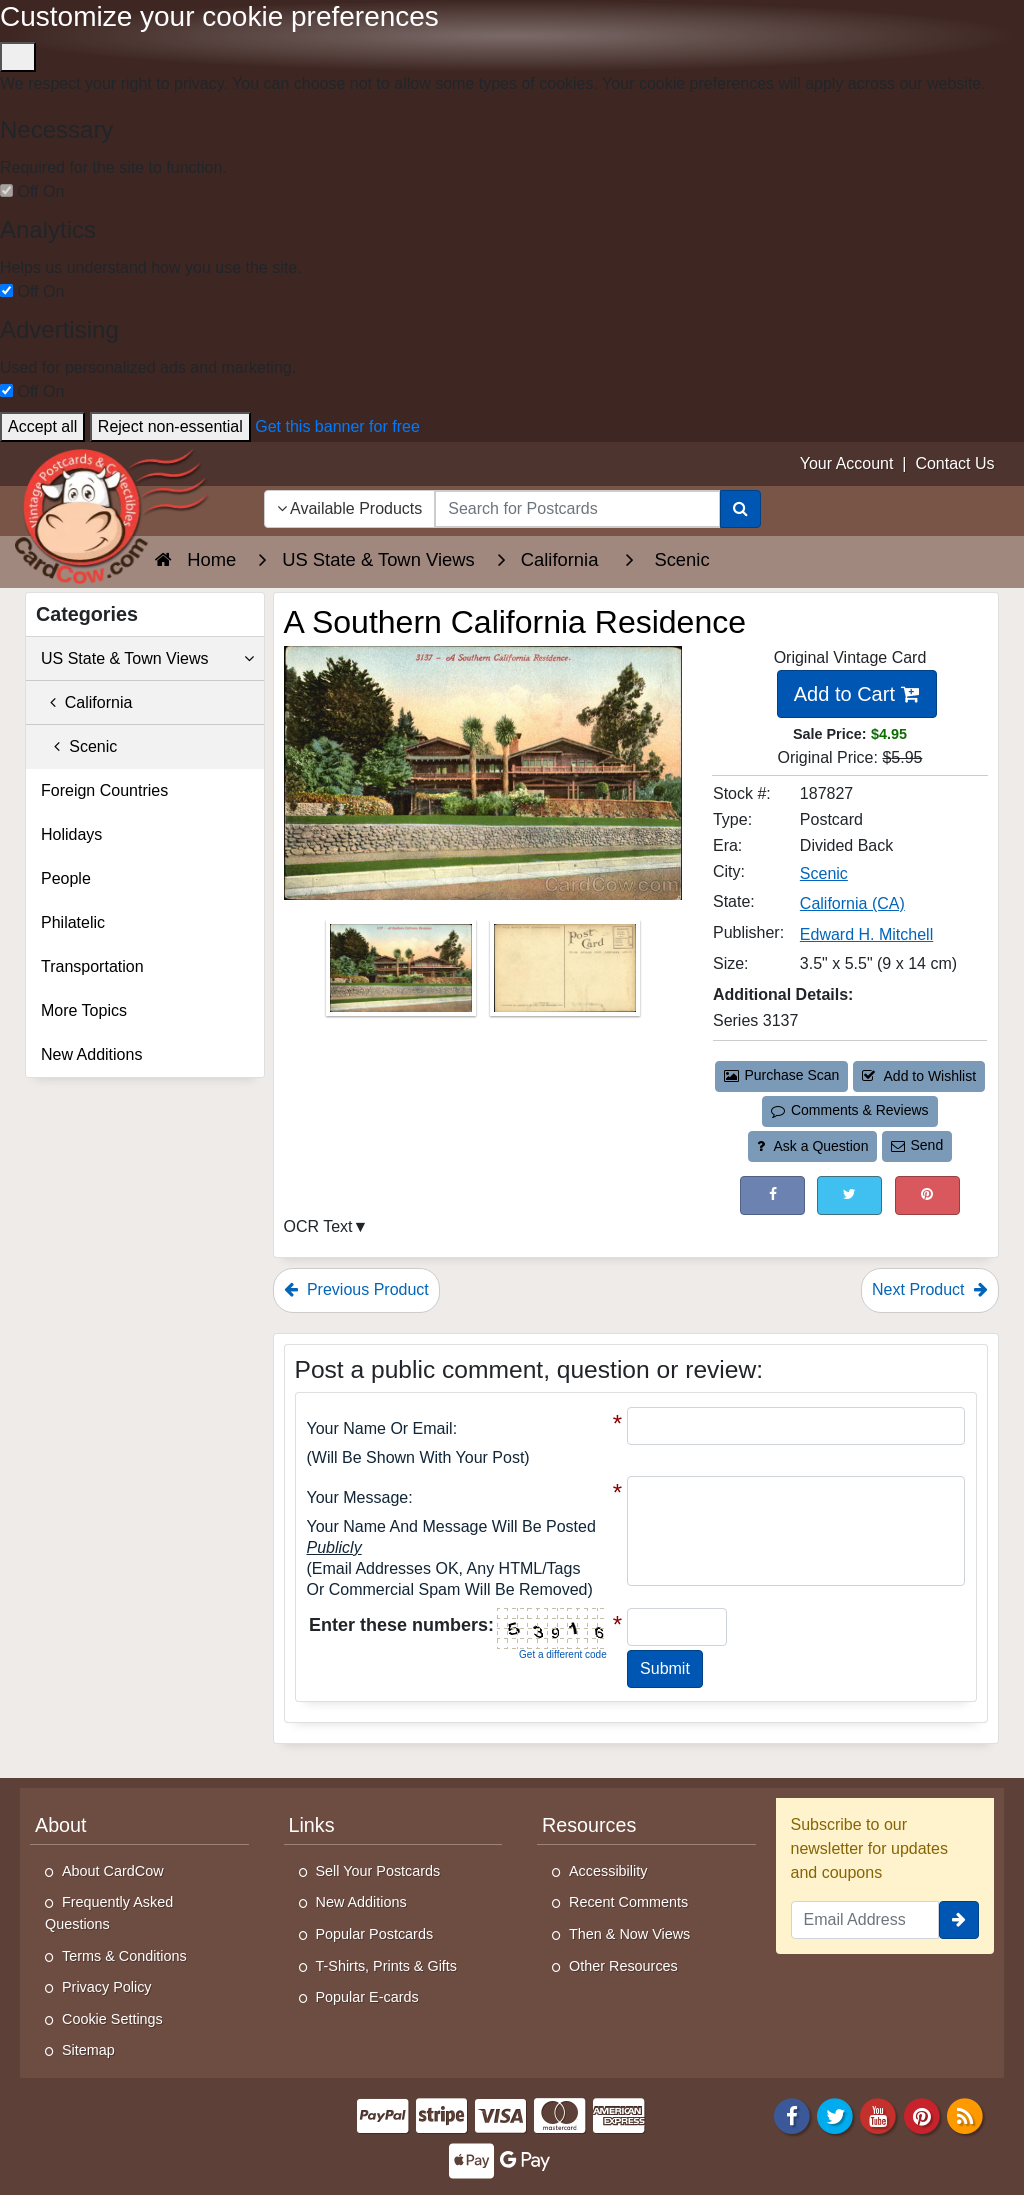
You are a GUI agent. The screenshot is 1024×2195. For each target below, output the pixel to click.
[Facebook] (792, 2114)
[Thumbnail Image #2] (565, 973)
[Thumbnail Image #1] (403, 973)
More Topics (84, 1010)
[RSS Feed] (965, 2114)
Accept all (42, 426)
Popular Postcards (375, 1934)
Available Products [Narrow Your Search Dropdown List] (350, 508)
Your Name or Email (380, 1428)
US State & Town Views (147, 659)
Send (917, 1145)
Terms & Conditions (124, 1956)
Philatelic (73, 922)
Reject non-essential (170, 426)
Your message (358, 1497)
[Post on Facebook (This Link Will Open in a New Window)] (772, 1195)
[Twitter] (835, 2114)
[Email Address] (865, 1920)
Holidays (71, 834)
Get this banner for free (337, 426)
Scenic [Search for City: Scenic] (824, 873)
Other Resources (623, 1966)
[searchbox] (577, 509)
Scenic (79, 746)
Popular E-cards (367, 1997)
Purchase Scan (782, 1075)
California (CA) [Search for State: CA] (852, 903)
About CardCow (113, 1871)
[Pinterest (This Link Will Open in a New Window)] (927, 1195)
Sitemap (88, 2050)
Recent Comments (628, 1902)
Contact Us (954, 463)
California (86, 702)
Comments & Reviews (849, 1110)
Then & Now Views (629, 1934)
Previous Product (356, 1289)
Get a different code (563, 1654)
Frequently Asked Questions (109, 1913)
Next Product (930, 1289)
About (61, 1825)
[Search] (740, 509)
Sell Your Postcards (378, 1871)
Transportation (92, 966)
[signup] (959, 1920)
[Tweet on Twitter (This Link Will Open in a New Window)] (849, 1195)
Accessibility (608, 1871)
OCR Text (318, 1226)
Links (312, 1825)
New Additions (91, 1054)
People (66, 878)
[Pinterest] (922, 2114)
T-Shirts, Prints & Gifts (387, 1966)
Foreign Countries (104, 790)
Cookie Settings (112, 2019)
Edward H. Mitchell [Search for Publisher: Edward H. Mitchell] (866, 934)
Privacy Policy (107, 1987)
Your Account (847, 463)
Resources (589, 1825)
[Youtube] (879, 2114)
